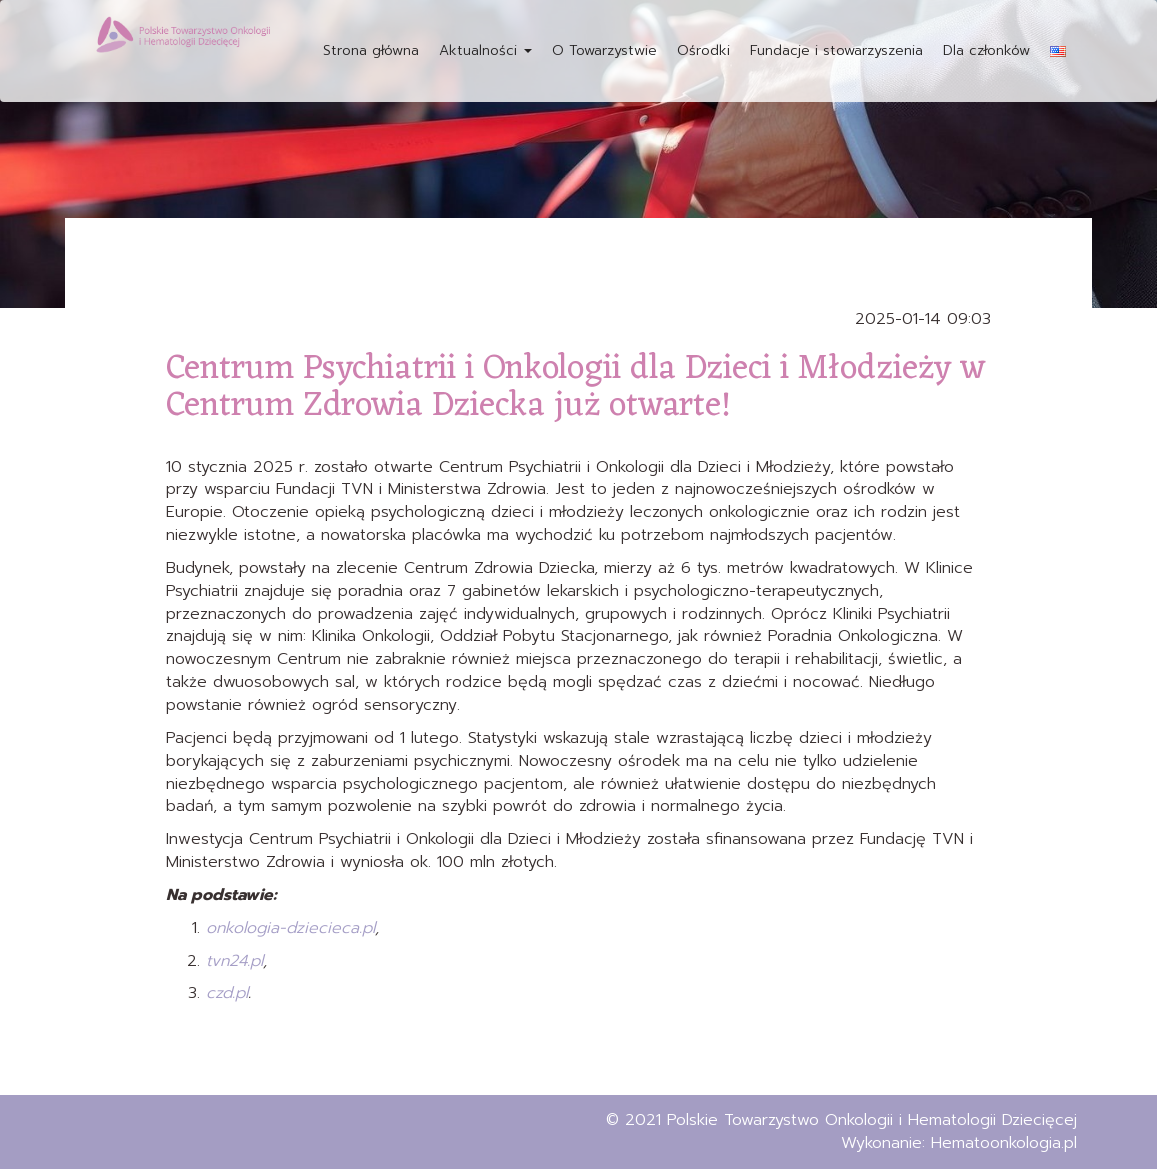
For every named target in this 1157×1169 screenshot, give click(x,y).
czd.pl (227, 993)
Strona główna (371, 50)
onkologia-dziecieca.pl (290, 928)
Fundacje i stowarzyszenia (836, 50)
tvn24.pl (234, 961)
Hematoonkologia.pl (1004, 1143)
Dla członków (986, 50)
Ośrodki (703, 50)
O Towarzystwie (604, 50)
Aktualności (485, 50)
